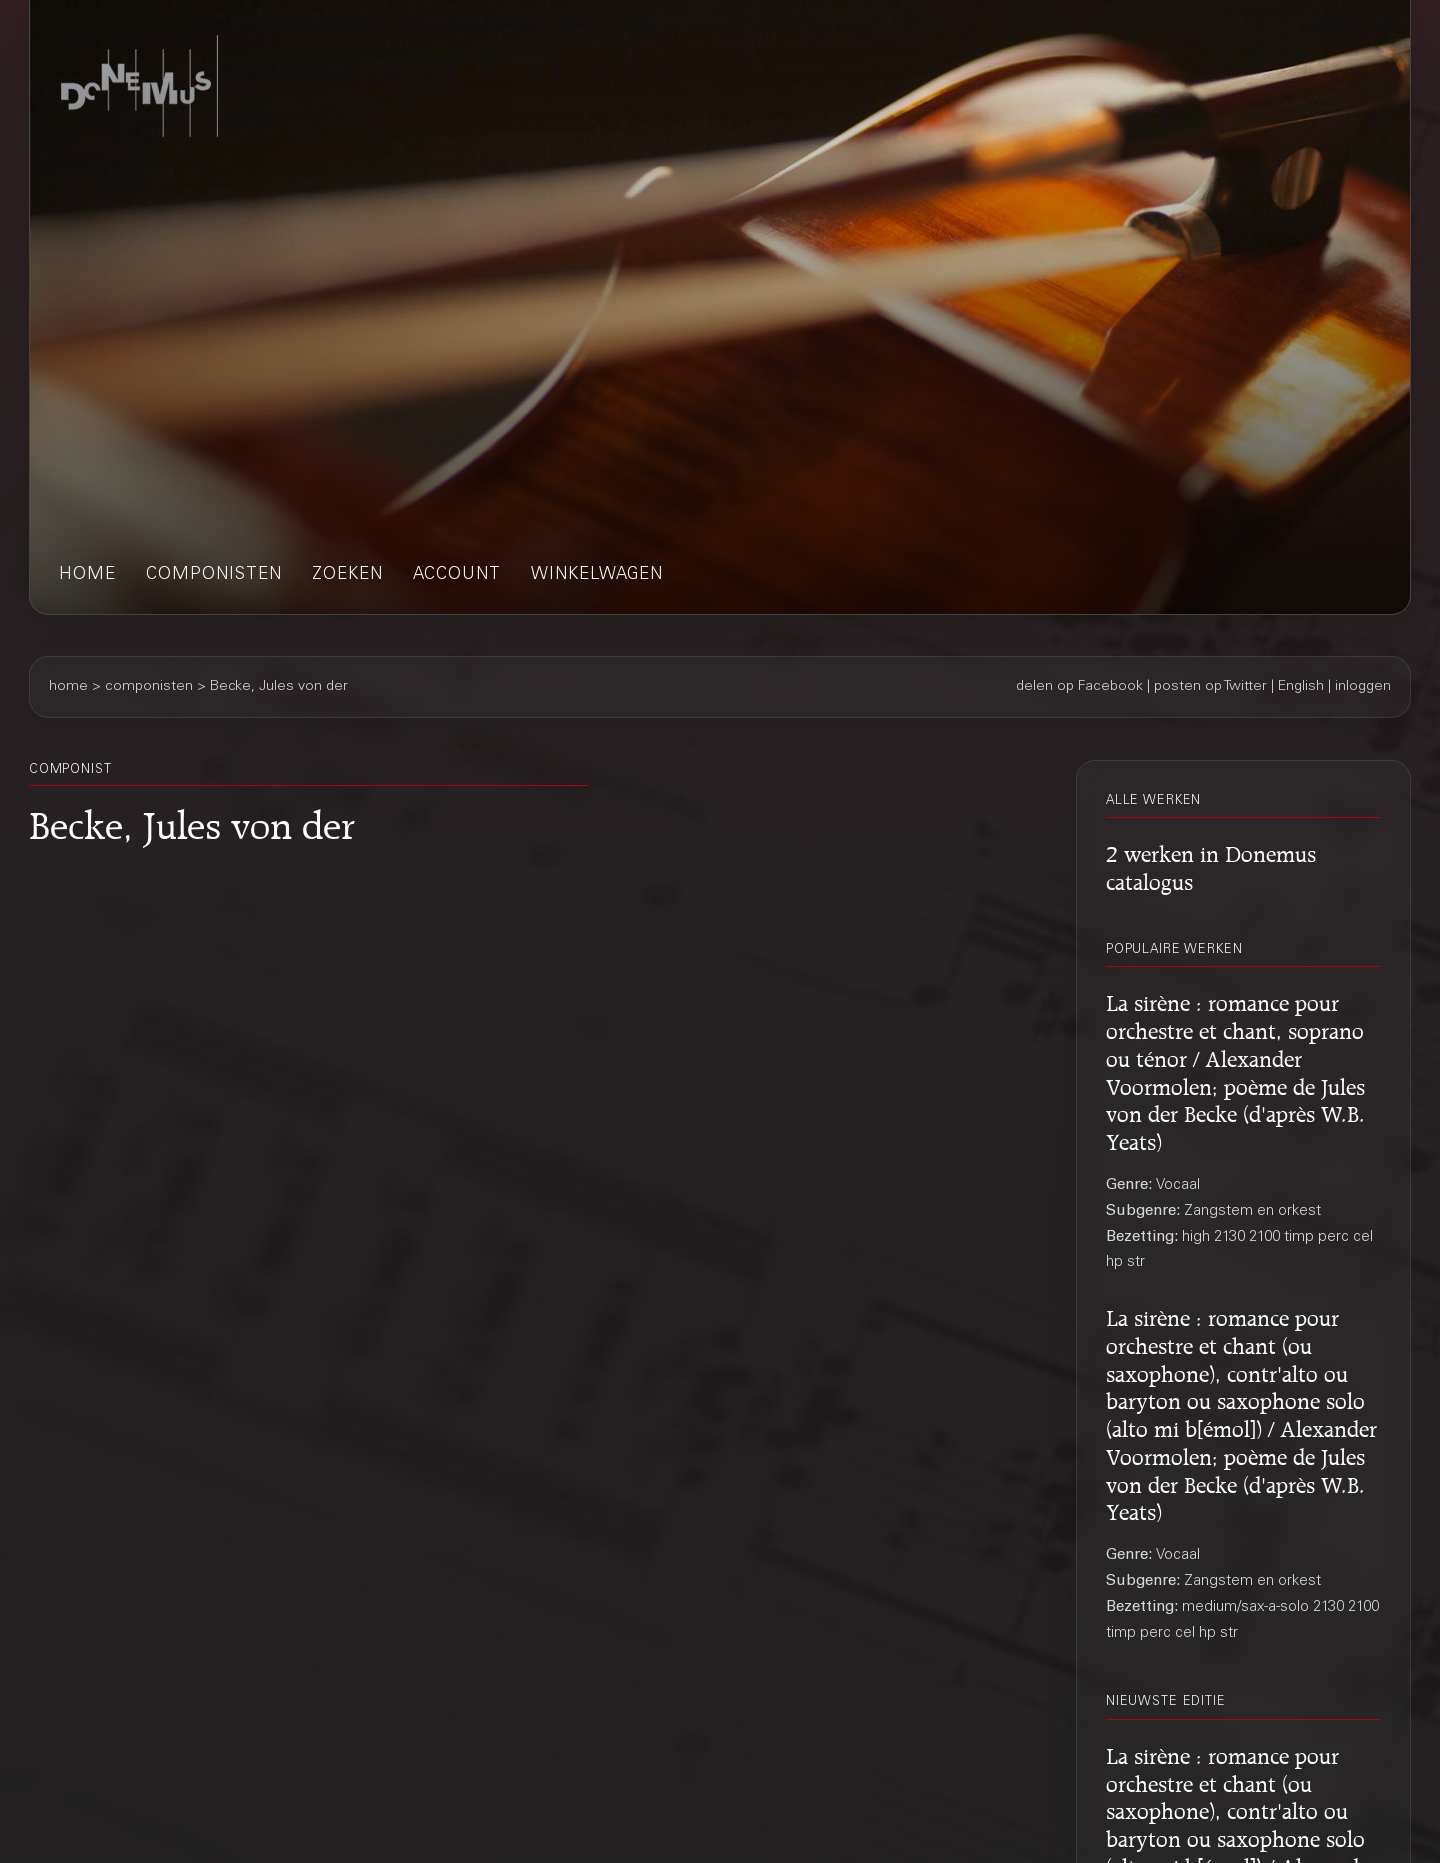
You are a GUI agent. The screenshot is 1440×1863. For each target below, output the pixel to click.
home (87, 575)
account (457, 575)
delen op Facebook (1079, 687)
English (1301, 687)
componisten (214, 575)
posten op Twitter (1210, 687)
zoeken (347, 575)
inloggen (1363, 687)
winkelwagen (597, 575)
